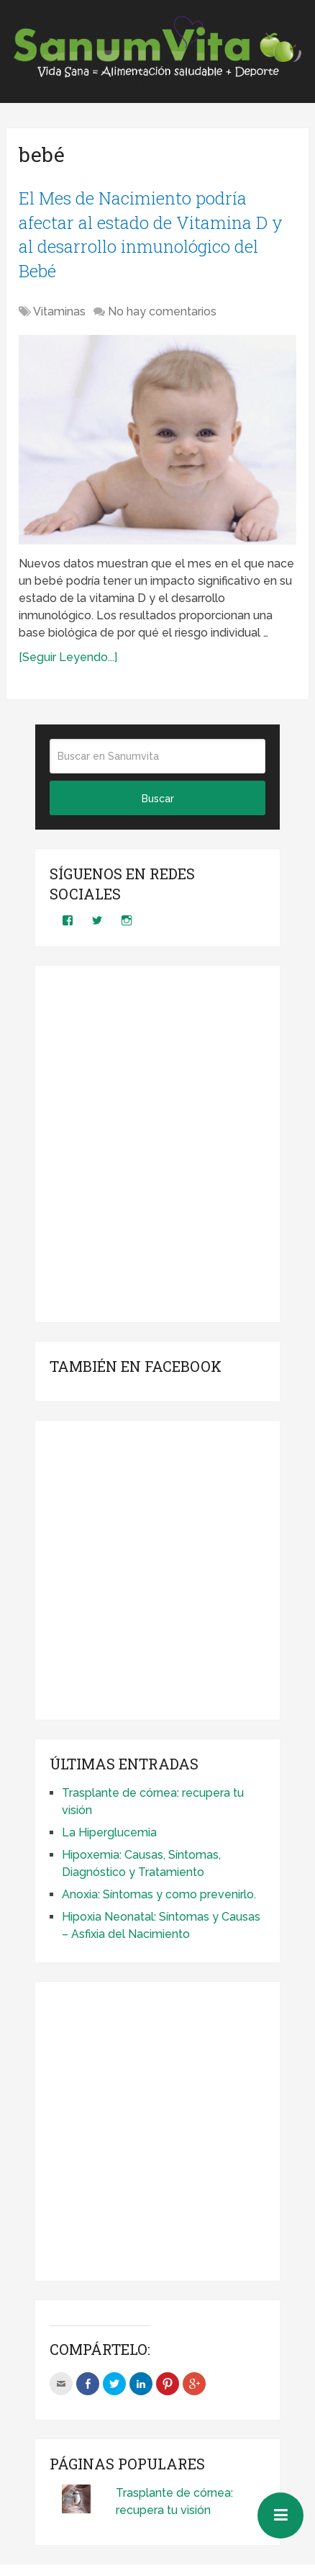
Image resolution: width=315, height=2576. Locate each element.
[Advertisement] (158, 1144)
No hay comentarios (162, 311)
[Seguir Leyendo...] (68, 657)
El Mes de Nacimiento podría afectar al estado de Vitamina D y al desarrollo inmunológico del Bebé (151, 234)
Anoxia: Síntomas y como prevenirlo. (159, 1894)
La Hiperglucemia (109, 1832)
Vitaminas (59, 311)
